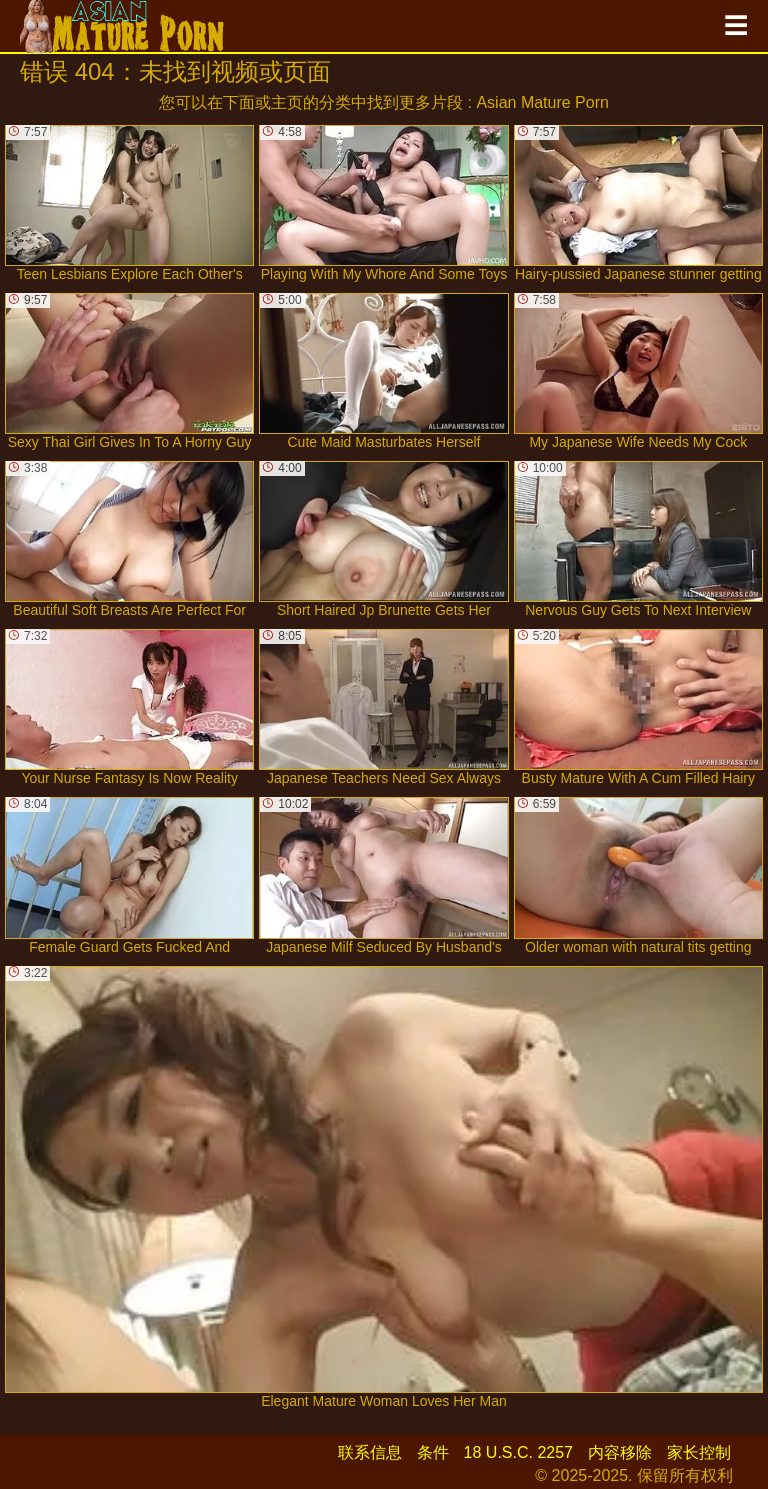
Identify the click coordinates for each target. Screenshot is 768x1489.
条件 (433, 1452)
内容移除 (620, 1452)
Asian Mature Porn (542, 102)
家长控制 (699, 1452)
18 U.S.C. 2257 (518, 1452)
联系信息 (370, 1452)
